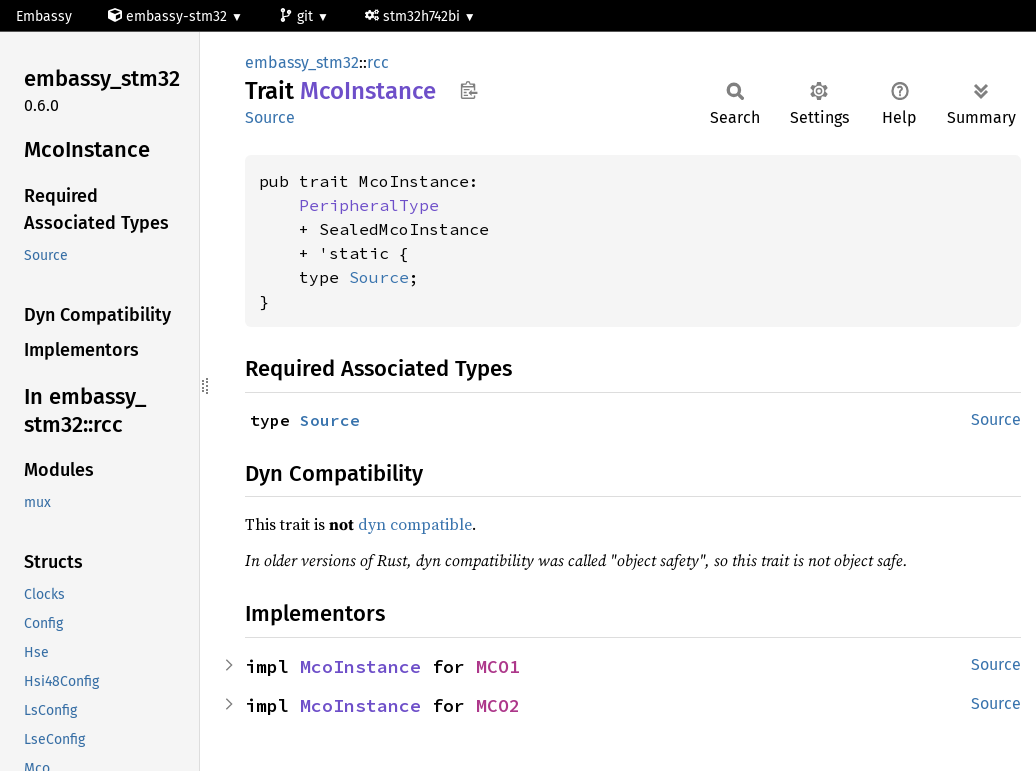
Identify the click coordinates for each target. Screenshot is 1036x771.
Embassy (44, 16)
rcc (378, 62)
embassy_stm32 (302, 62)
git (298, 16)
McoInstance (360, 666)
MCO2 (498, 705)
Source (270, 117)
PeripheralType (369, 205)
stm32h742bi (414, 16)
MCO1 (498, 666)
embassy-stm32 (169, 16)
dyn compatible (415, 524)
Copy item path (468, 90)
